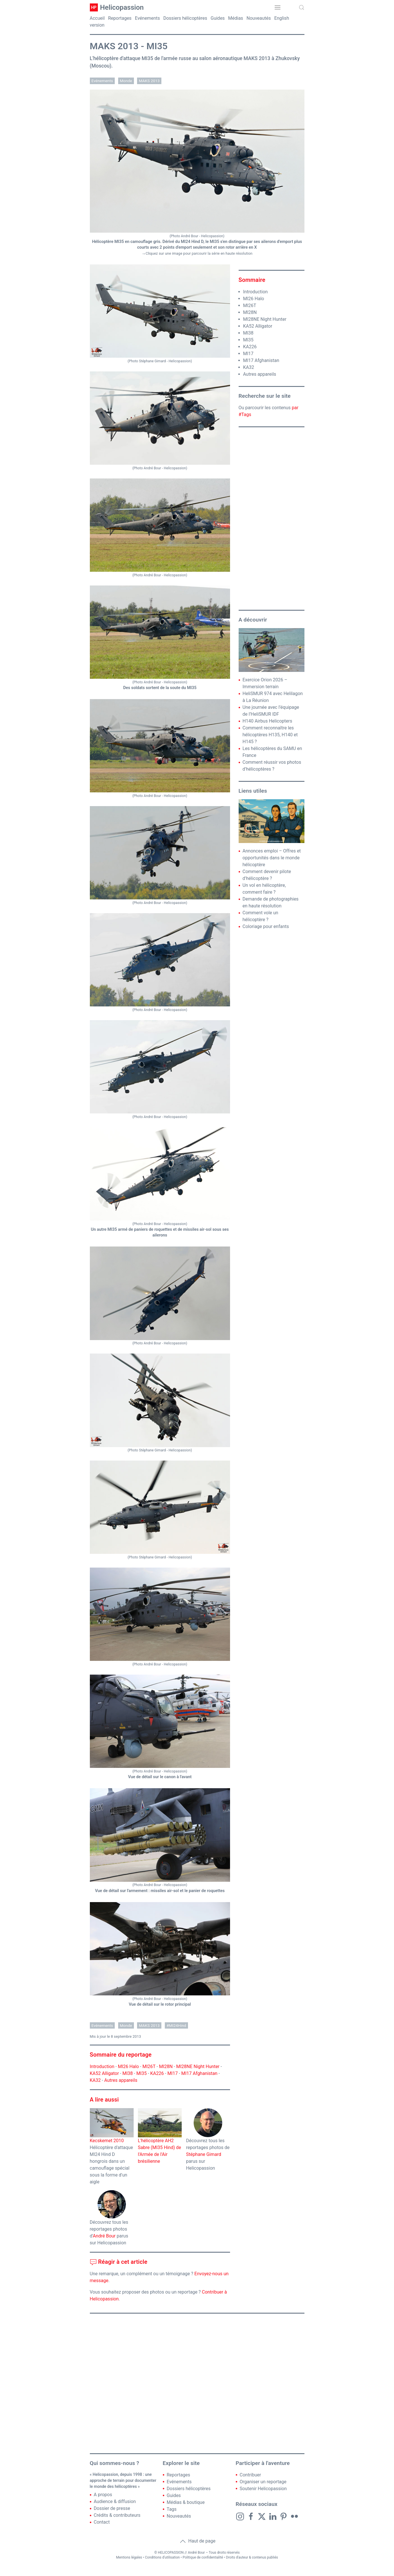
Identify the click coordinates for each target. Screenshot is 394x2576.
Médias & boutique (186, 2502)
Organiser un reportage (263, 2481)
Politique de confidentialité (203, 2557)
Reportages (120, 18)
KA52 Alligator (104, 2073)
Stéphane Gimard (203, 2154)
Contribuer (250, 2475)
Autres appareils (120, 2080)
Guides (218, 18)
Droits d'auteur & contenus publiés (252, 2557)
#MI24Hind (176, 2025)
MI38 (127, 2073)
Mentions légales (129, 2557)
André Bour (104, 2236)
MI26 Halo (128, 2066)
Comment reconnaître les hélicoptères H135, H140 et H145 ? (270, 734)
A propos (103, 2494)
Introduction (102, 2066)
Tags (172, 2509)
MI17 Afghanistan (199, 2073)
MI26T (149, 2066)
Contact (102, 2522)
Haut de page (197, 2541)
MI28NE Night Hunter (197, 2066)
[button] (277, 7)
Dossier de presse (112, 2508)
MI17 (172, 2073)
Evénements (147, 18)
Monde (126, 80)
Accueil (97, 18)
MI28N (166, 2066)
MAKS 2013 (149, 80)
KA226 (157, 2073)
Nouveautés (259, 18)
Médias (235, 18)
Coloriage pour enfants (266, 926)
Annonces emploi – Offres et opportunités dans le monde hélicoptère (272, 857)
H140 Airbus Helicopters (267, 721)
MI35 (141, 2073)
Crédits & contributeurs (117, 2515)
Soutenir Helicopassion (263, 2488)
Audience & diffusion (115, 2501)
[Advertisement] (271, 518)
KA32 (95, 2080)
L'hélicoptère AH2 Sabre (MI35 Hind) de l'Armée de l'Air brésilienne (160, 2142)
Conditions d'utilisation (162, 2557)
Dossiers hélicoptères (185, 18)
